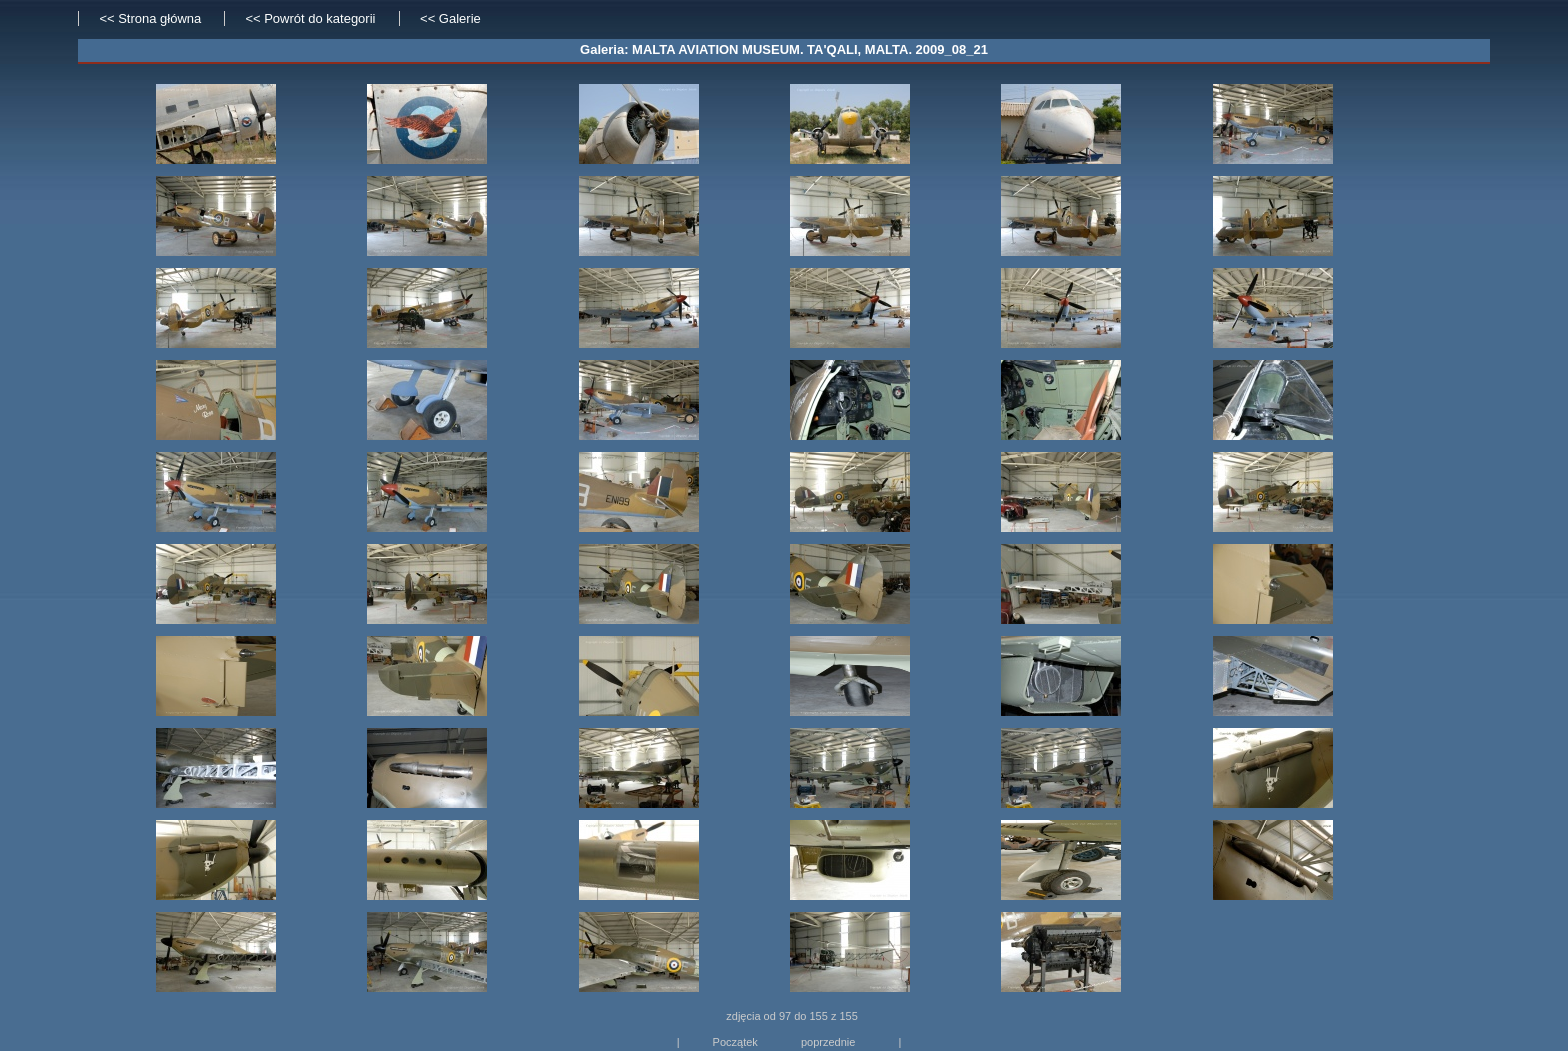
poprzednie (828, 1042)
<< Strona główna (150, 18)
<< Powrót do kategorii (312, 18)
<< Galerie (450, 18)
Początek (735, 1042)
